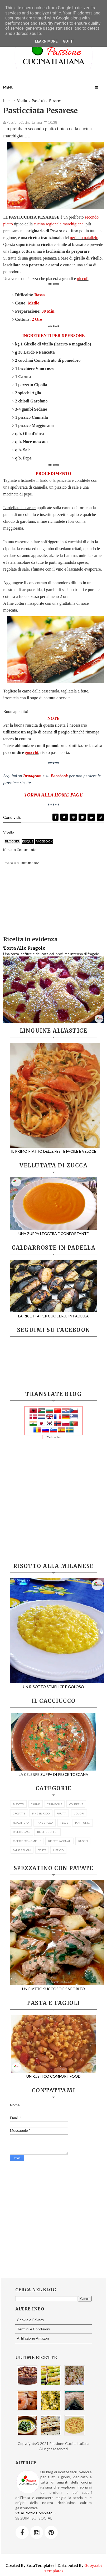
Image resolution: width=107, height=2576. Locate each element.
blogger (12, 841)
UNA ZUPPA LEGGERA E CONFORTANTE (53, 1231)
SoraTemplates (40, 2565)
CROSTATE (19, 1813)
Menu (8, 87)
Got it (68, 41)
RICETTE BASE (21, 1831)
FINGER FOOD (41, 1813)
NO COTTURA (21, 1822)
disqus (27, 841)
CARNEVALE (54, 1804)
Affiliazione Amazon (33, 2338)
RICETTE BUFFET (47, 1831)
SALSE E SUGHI (22, 1850)
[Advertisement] (53, 1501)
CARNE (35, 1804)
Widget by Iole (53, 1437)
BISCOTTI (18, 1804)
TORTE (42, 1850)
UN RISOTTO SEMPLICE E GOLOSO (57, 1684)
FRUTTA (61, 1813)
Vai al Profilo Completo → (36, 2513)
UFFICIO (58, 1850)
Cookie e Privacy (30, 2320)
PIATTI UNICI (82, 1822)
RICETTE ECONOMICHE (27, 1841)
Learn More (46, 41)
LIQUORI (79, 1813)
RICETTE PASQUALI (59, 1841)
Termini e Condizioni (33, 2329)
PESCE (64, 1822)
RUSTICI (83, 1841)
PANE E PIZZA (44, 1822)
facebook (44, 841)
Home (7, 101)
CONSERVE (76, 1804)
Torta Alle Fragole (24, 948)
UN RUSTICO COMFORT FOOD (53, 2074)
